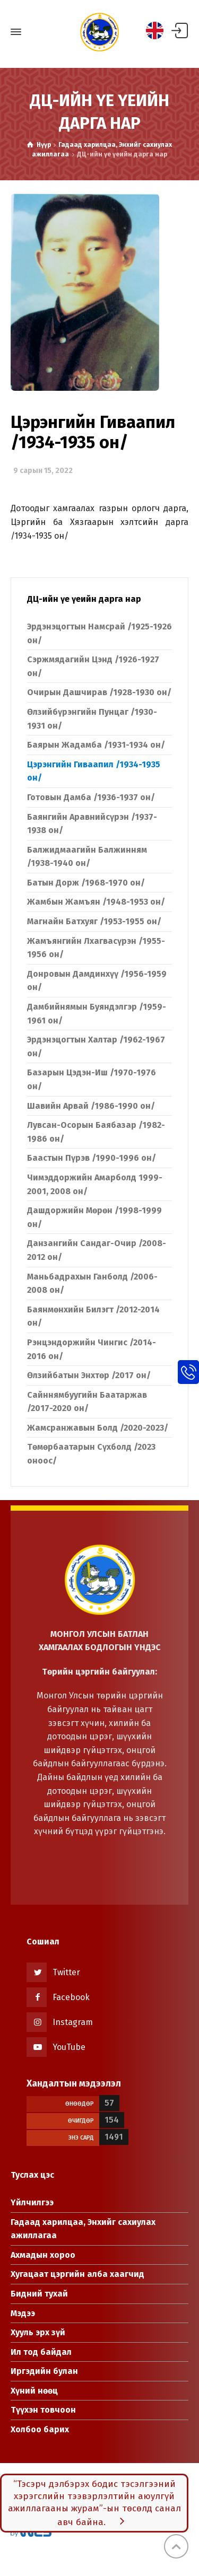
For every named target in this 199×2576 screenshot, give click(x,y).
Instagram (73, 2022)
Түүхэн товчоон (43, 2410)
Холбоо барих (40, 2429)
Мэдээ (23, 2313)
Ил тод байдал (41, 2352)
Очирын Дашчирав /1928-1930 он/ (99, 692)
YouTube (69, 2047)
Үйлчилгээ (32, 2202)
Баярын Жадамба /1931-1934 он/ (96, 745)
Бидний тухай (39, 2294)
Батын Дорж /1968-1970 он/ (86, 883)
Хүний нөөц (34, 2391)
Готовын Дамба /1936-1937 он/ (91, 797)
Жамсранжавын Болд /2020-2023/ (97, 1428)
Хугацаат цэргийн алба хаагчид (77, 2274)
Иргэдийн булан (44, 2371)
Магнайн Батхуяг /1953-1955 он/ (94, 921)
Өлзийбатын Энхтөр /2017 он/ (89, 1375)
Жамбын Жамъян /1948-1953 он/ (96, 902)
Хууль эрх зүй (38, 2332)
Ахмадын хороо (43, 2255)
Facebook (71, 1997)
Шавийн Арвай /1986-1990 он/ (91, 1106)
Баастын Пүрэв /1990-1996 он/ (91, 1158)
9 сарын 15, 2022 (43, 470)
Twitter (66, 1972)
